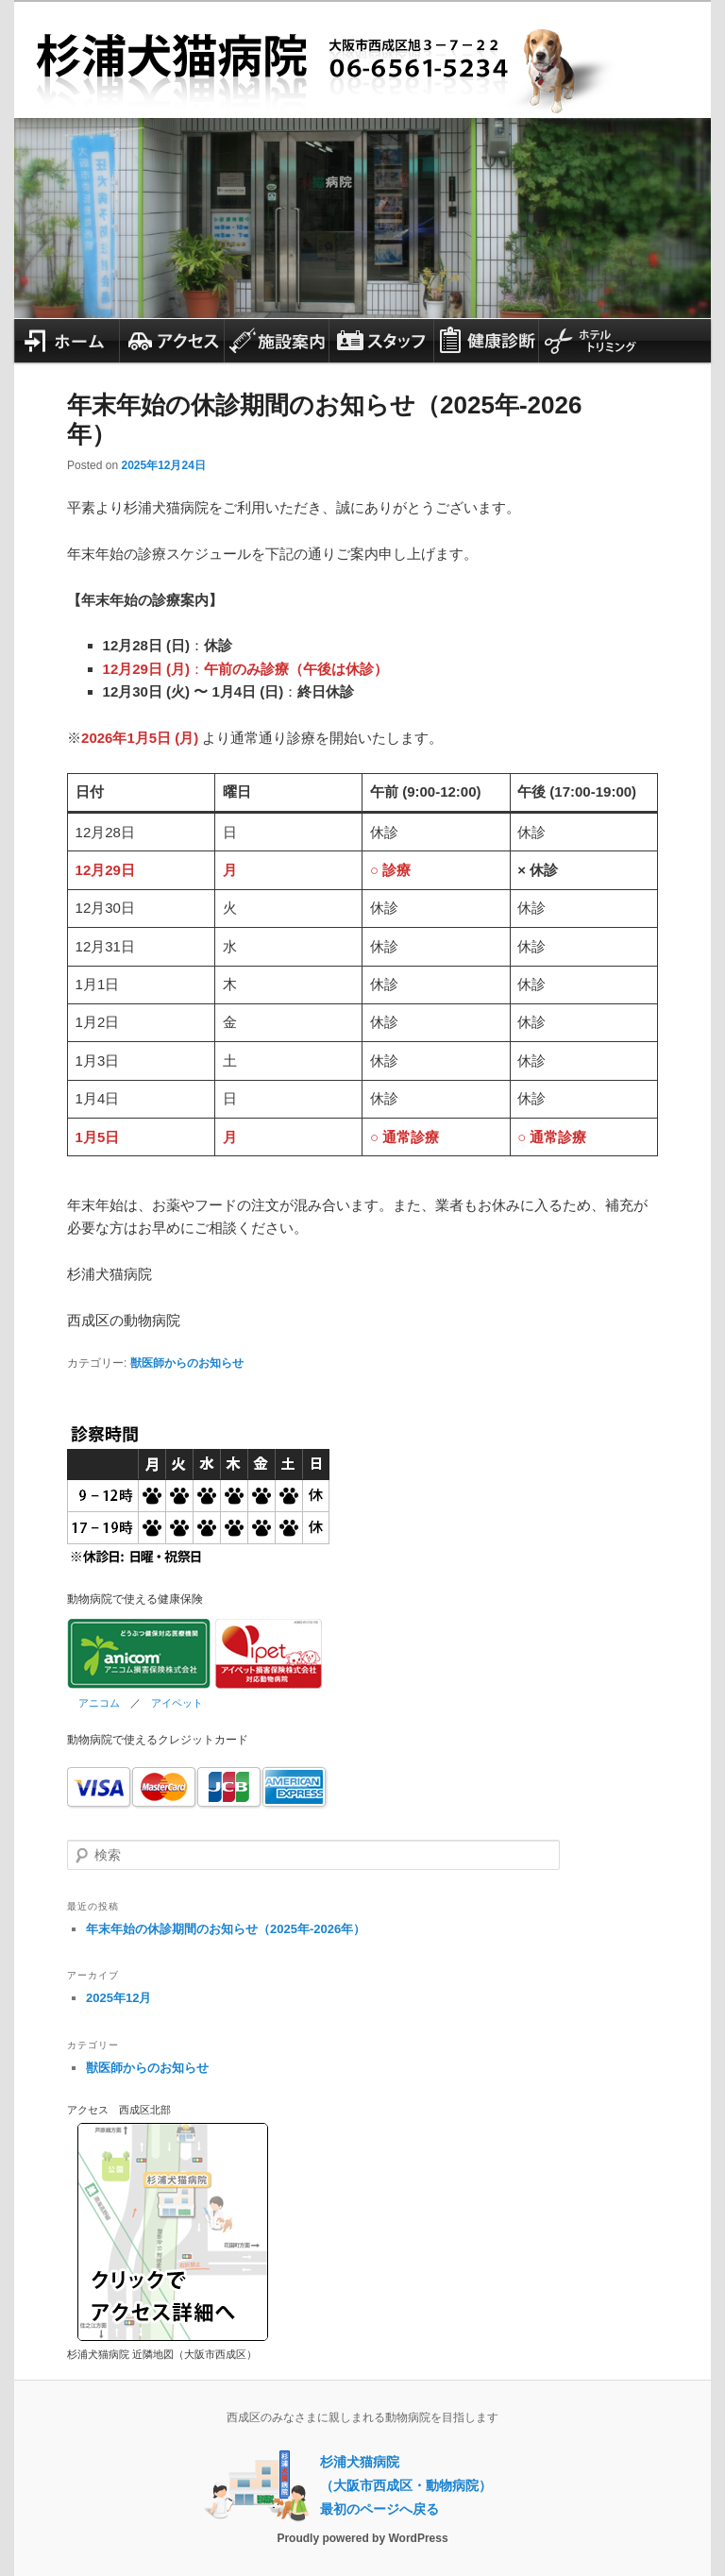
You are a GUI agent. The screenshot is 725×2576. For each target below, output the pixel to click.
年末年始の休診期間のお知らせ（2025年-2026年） (225, 1929)
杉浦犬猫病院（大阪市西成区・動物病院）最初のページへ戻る (406, 2485)
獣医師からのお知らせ (187, 1363)
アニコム (99, 1703)
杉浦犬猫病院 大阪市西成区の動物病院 (363, 49)
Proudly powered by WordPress (362, 2538)
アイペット (177, 1703)
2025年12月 (118, 1998)
